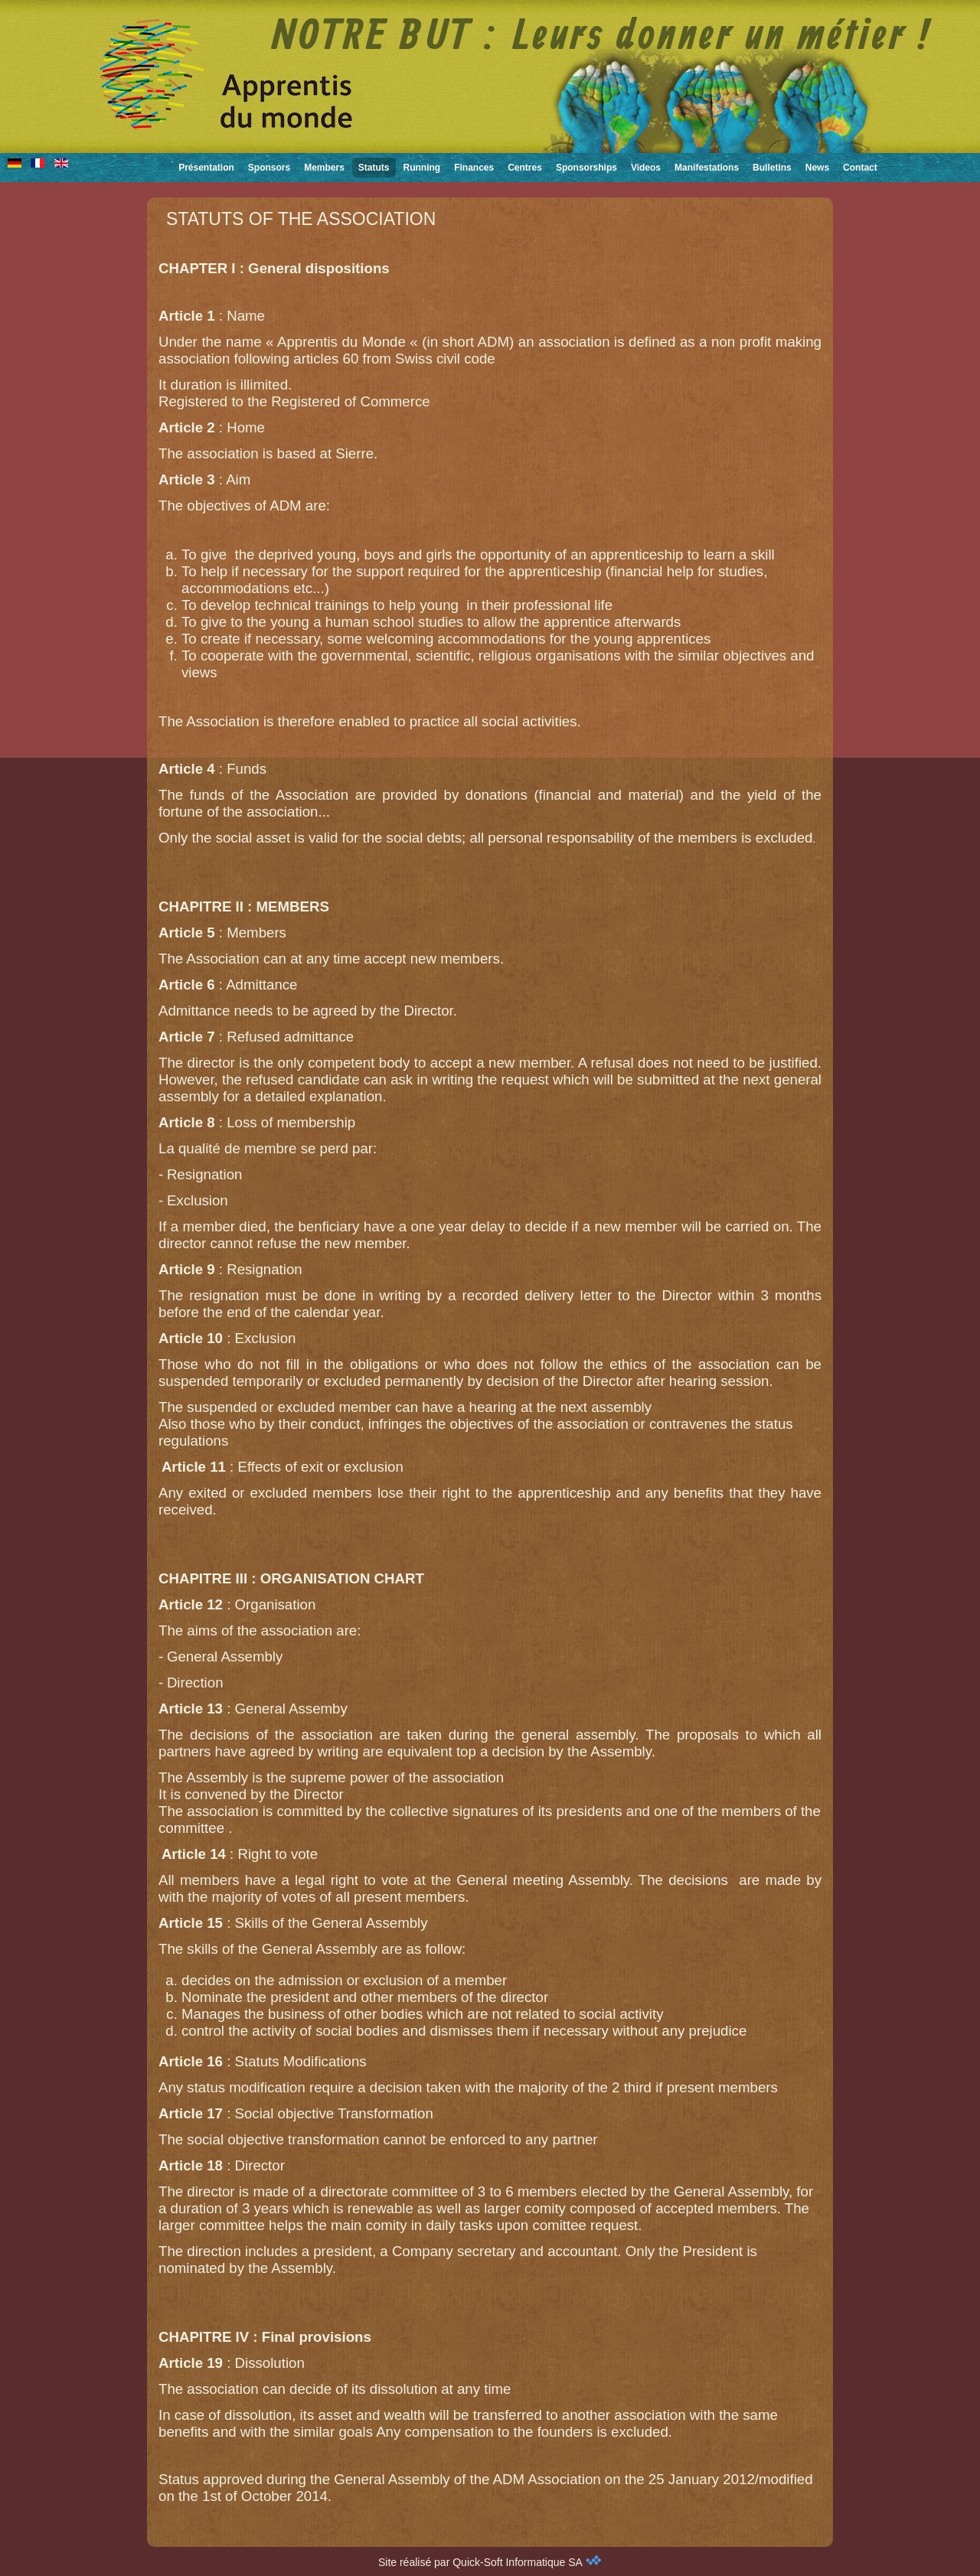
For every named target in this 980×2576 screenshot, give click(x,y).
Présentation (206, 167)
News (817, 167)
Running (422, 167)
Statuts (374, 167)
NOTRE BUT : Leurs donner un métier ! (601, 37)
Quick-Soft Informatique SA (527, 2562)
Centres (525, 167)
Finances (474, 167)
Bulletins (772, 167)
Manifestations (707, 167)
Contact (860, 167)
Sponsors (269, 167)
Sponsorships (586, 167)
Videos (646, 167)
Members (324, 167)
